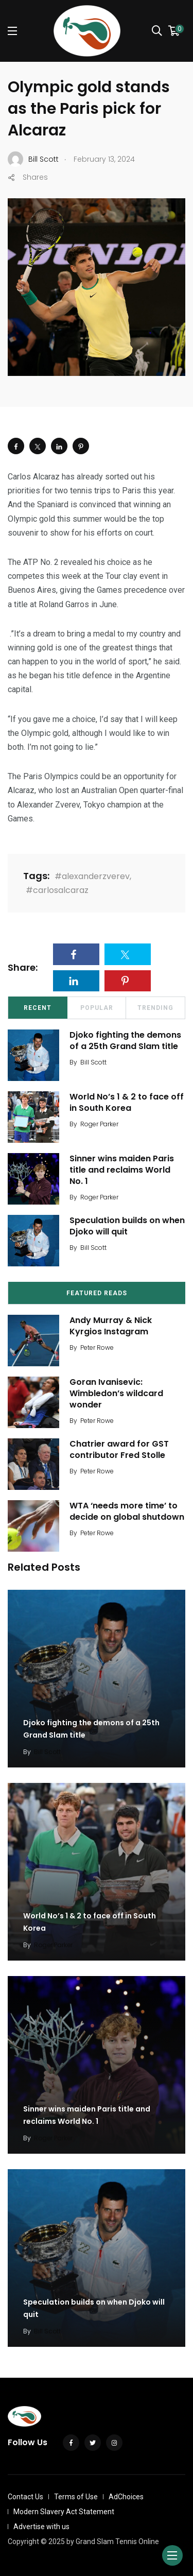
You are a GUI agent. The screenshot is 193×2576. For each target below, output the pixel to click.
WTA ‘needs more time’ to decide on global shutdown (126, 1511)
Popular (96, 1007)
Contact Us (25, 2497)
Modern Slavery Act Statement (63, 2512)
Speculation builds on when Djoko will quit (127, 1226)
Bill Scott (93, 1062)
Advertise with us (41, 2526)
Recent (37, 1007)
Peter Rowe (97, 1347)
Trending (155, 1007)
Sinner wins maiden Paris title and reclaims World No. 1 (121, 1170)
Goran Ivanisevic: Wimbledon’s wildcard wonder (116, 1393)
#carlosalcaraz (57, 890)
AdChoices (126, 2497)
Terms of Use (76, 2497)
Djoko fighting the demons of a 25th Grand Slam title (125, 1040)
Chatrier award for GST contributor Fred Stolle (119, 1449)
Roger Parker (99, 1124)
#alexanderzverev (92, 876)
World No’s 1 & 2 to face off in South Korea (126, 1102)
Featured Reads (96, 1293)
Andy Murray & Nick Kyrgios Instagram (110, 1325)
